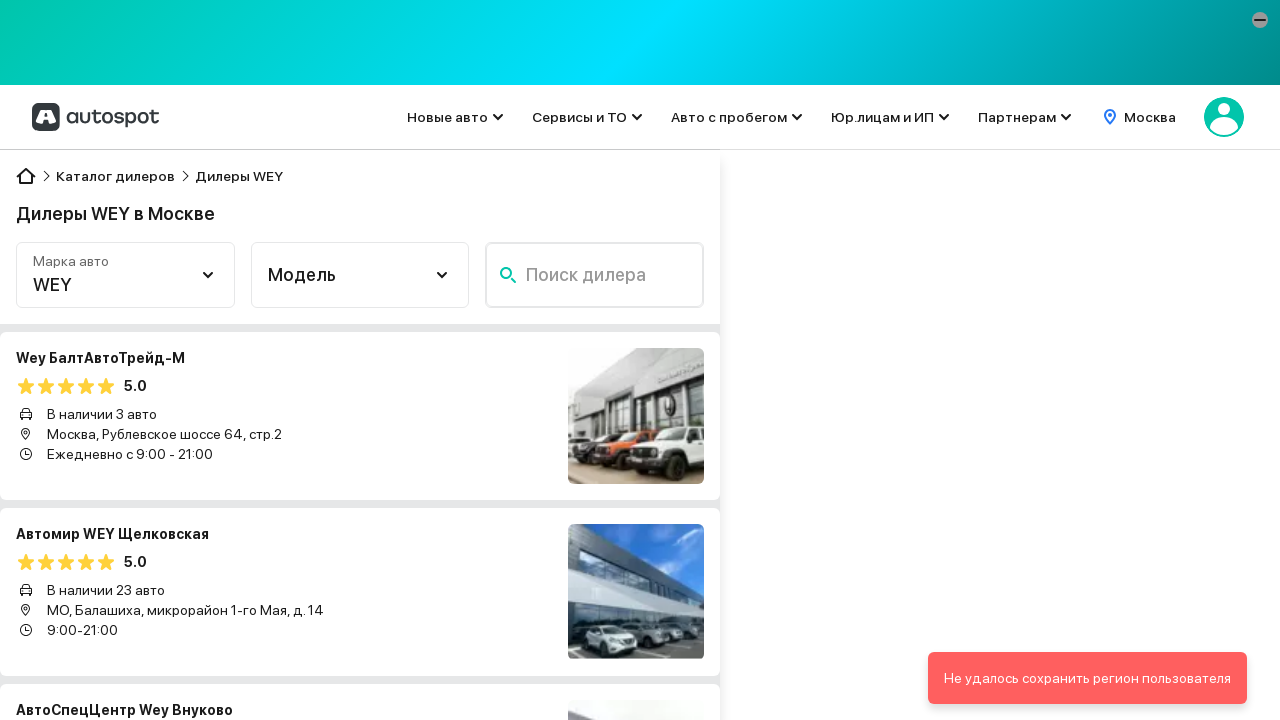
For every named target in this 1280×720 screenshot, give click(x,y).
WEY (52, 284)
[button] (1260, 20)
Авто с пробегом (729, 117)
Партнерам (1017, 117)
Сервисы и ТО (579, 117)
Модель (302, 274)
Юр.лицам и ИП (882, 117)
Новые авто (447, 117)
